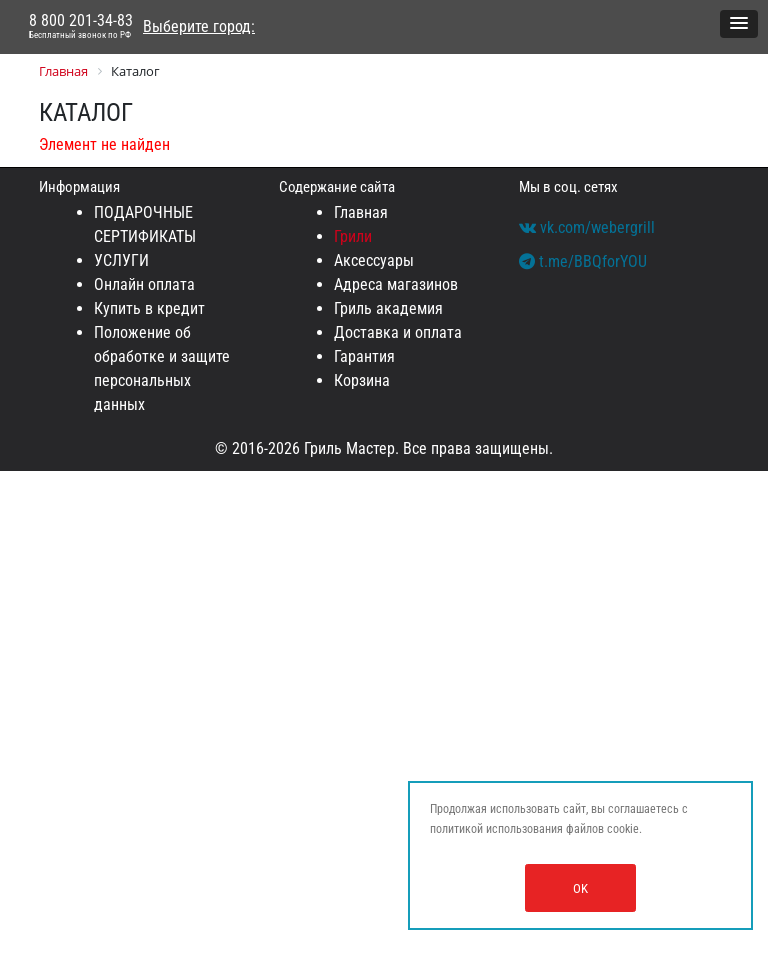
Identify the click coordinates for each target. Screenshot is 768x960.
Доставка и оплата (398, 332)
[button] (739, 24)
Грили (353, 236)
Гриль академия (388, 308)
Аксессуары (374, 260)
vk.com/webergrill (587, 227)
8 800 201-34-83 (81, 27)
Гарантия (364, 356)
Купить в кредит (149, 308)
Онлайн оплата (144, 284)
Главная (361, 212)
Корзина (362, 380)
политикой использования (496, 829)
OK (580, 888)
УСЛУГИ (121, 260)
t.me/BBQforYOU (583, 261)
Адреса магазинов (396, 284)
